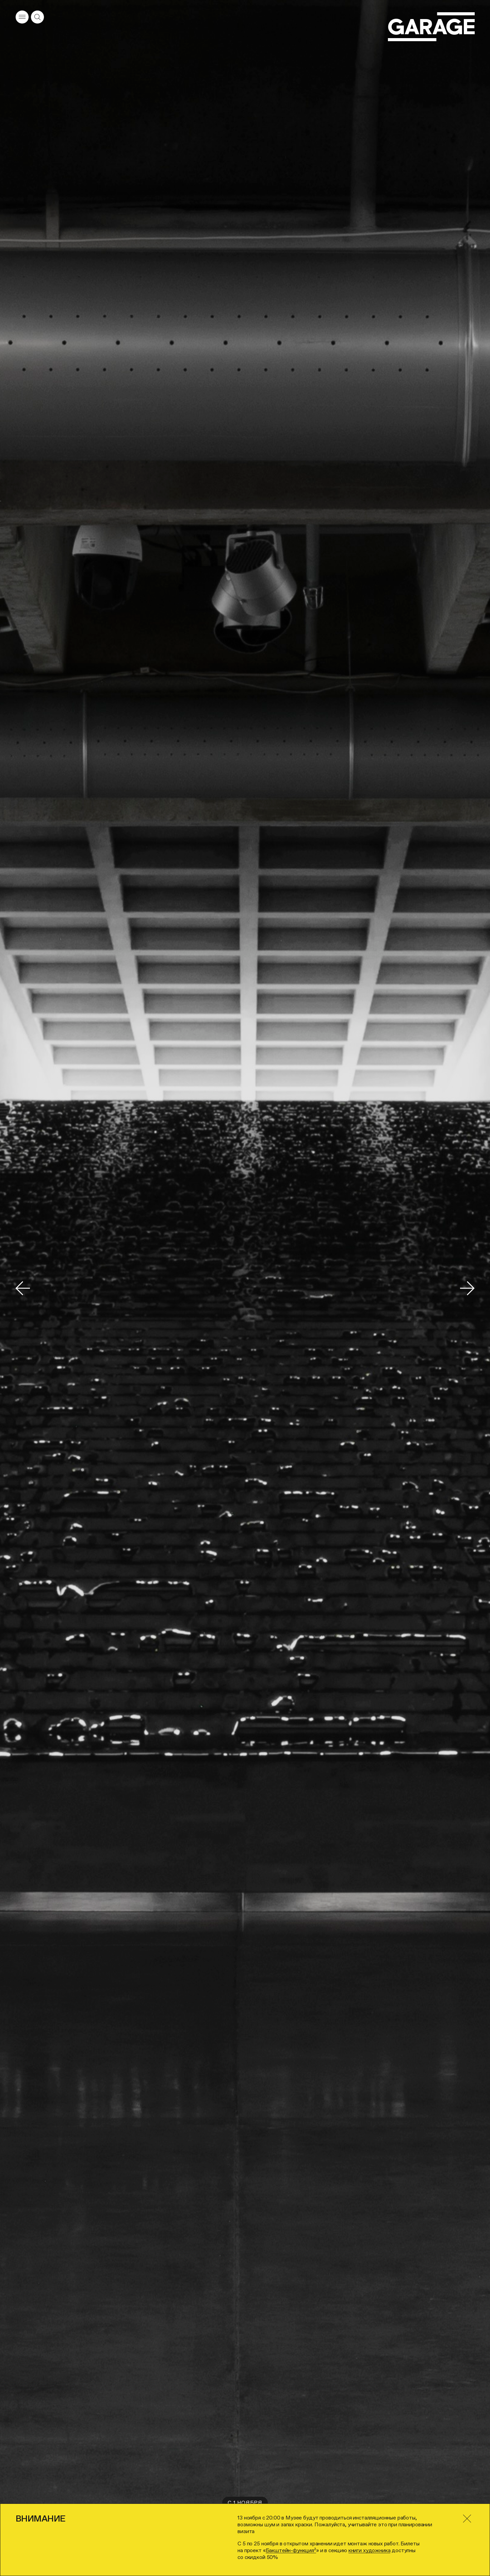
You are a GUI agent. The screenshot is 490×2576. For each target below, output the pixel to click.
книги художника (369, 2550)
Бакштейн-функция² (291, 2550)
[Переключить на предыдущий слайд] (22, 1288)
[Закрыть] (466, 2518)
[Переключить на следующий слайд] (467, 1288)
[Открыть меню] (22, 17)
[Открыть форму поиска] (37, 17)
